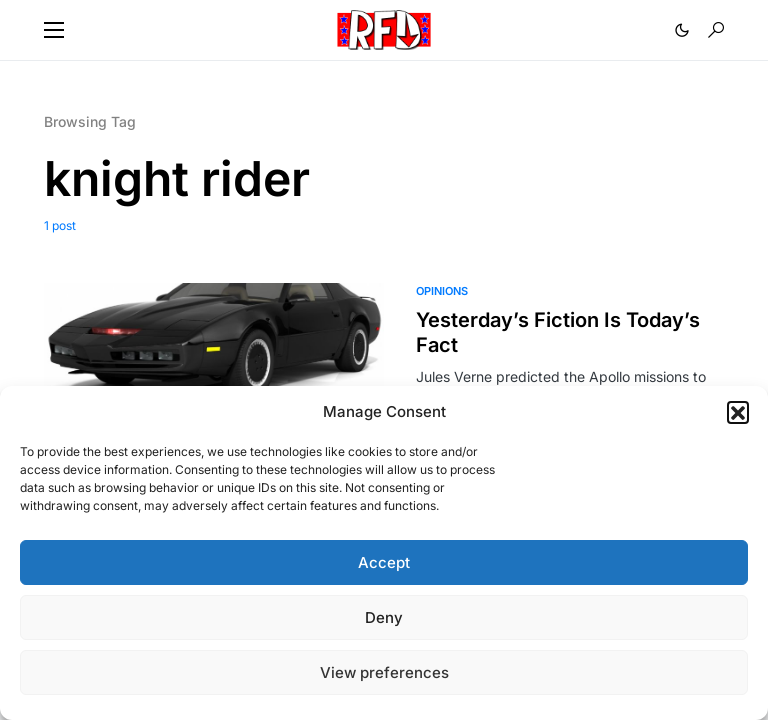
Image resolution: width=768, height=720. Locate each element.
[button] (738, 412)
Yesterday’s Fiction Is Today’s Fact (558, 332)
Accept (384, 562)
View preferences (384, 672)
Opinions (442, 291)
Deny (384, 617)
